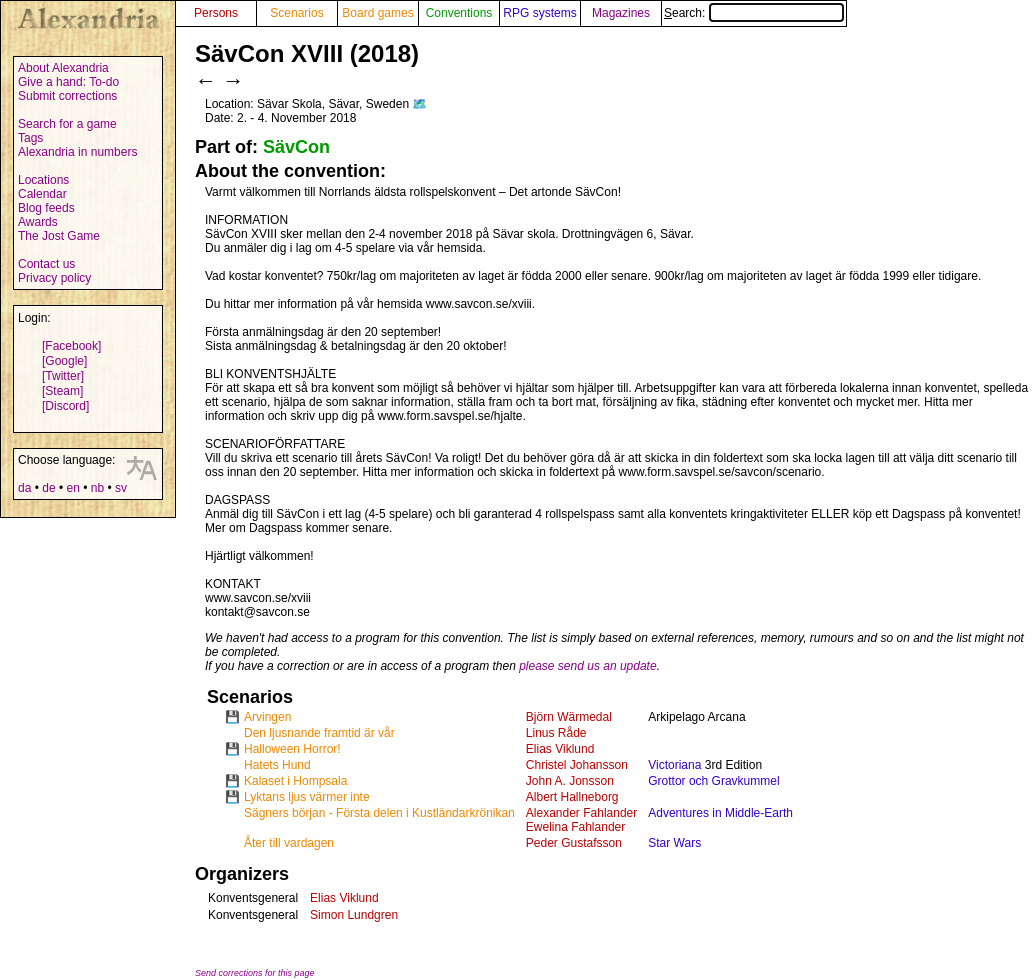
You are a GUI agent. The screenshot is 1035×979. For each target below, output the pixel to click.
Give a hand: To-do (68, 82)
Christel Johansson (577, 765)
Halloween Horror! (292, 749)
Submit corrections (67, 96)
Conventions (459, 13)
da (24, 488)
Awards (38, 222)
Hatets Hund (277, 765)
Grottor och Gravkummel (713, 781)
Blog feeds (46, 208)
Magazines (621, 13)
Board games (377, 13)
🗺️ (419, 104)
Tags (30, 138)
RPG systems (539, 13)
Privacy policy (54, 278)
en (72, 488)
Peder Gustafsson (574, 843)
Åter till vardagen (289, 843)
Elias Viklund (560, 749)
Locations (43, 180)
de (48, 488)
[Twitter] (63, 376)
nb (97, 488)
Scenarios (296, 13)
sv (121, 488)
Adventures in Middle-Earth (720, 813)
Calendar (42, 194)
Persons (216, 13)
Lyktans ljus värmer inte (307, 797)
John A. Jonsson (570, 781)
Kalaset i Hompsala (295, 781)
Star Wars (674, 843)
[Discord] (65, 406)
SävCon (296, 147)
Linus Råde (556, 733)
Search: (754, 13)
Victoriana (674, 765)
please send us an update (587, 666)
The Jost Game (59, 236)
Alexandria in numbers (77, 152)
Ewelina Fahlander (575, 827)
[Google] (64, 361)
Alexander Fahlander (581, 813)
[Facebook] (71, 346)
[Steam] (62, 391)
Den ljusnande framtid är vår (319, 733)
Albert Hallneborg (572, 797)
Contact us (46, 264)
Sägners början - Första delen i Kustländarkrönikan (379, 813)
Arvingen (267, 717)
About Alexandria (63, 68)
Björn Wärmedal (569, 717)
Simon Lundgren (354, 915)
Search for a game (67, 124)
